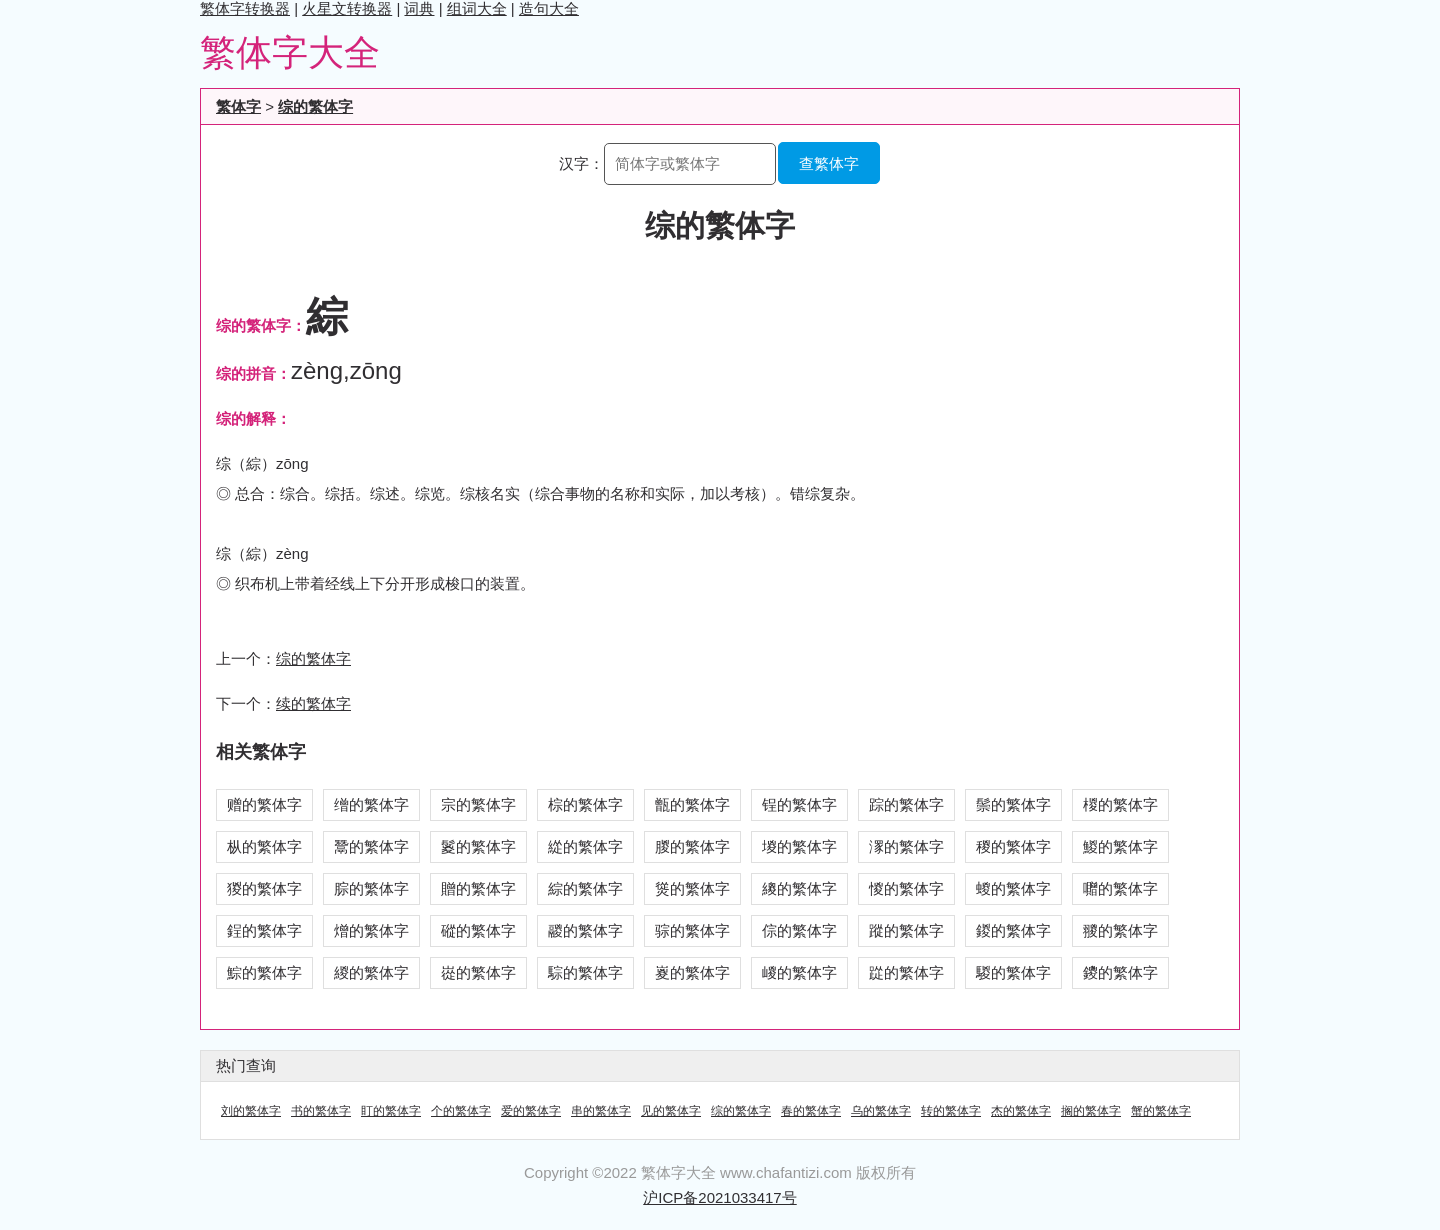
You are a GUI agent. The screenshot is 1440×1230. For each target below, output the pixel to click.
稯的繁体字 (1013, 846)
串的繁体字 (601, 1111)
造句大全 (549, 8)
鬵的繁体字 (371, 846)
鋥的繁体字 (264, 930)
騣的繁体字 (1013, 972)
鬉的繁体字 (478, 846)
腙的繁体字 (371, 888)
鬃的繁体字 (1013, 804)
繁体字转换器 (245, 8)
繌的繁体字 (799, 888)
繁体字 (238, 106)
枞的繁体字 (264, 846)
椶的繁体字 (1120, 804)
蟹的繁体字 (1161, 1111)
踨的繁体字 (906, 972)
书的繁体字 (321, 1111)
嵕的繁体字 (799, 972)
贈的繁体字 (478, 888)
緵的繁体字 (371, 972)
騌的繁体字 (585, 972)
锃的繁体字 (799, 804)
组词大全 (477, 8)
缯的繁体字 (371, 804)
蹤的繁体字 (906, 930)
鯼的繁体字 (1120, 846)
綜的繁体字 (585, 888)
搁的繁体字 (1091, 1111)
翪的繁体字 (1120, 930)
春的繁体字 (811, 1111)
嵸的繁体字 (478, 972)
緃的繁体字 (585, 846)
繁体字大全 (290, 52)
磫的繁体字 (478, 930)
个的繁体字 (461, 1111)
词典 (419, 8)
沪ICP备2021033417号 (719, 1197)
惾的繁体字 (906, 888)
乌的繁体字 (881, 1111)
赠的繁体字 (264, 804)
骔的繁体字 (692, 930)
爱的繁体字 (531, 1111)
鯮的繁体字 (264, 972)
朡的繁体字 (692, 846)
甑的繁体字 (692, 804)
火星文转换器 (347, 8)
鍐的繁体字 (1013, 930)
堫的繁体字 (799, 846)
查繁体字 (829, 163)
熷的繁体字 (371, 930)
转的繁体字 (951, 1111)
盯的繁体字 (391, 1111)
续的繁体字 (313, 703)
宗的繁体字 (478, 804)
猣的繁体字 (264, 888)
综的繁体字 (315, 106)
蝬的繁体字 (1013, 888)
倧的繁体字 (799, 930)
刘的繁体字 (251, 1111)
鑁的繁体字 (1120, 972)
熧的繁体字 (692, 888)
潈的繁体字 (906, 846)
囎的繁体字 (1120, 888)
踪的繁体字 (906, 804)
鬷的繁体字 (585, 930)
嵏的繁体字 (692, 972)
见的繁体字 (671, 1111)
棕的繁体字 (585, 804)
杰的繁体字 (1021, 1111)
